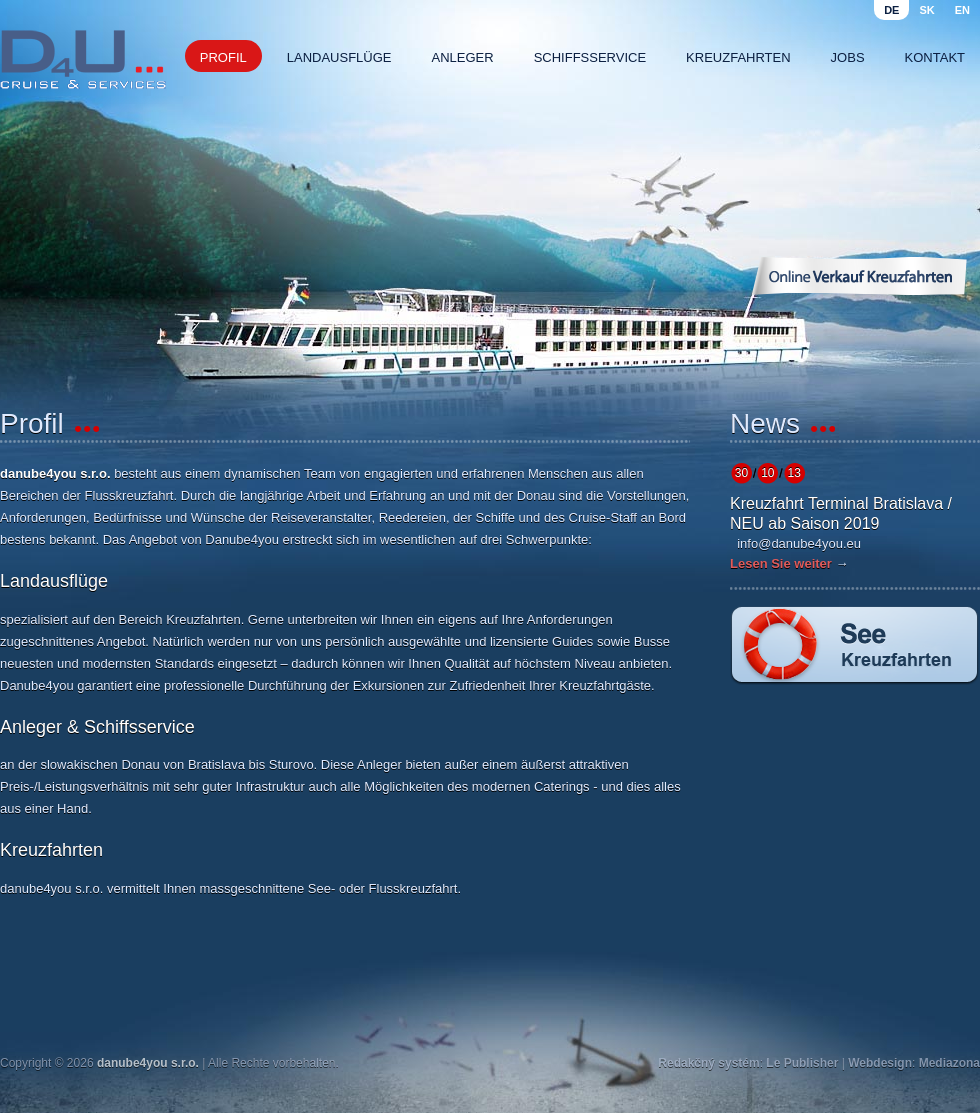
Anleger (463, 57)
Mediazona (949, 1063)
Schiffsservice (590, 57)
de (891, 10)
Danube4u (83, 60)
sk (926, 10)
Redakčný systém (708, 1063)
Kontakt (935, 57)
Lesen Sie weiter (781, 563)
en (962, 10)
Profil (223, 57)
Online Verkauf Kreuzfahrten (859, 276)
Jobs (848, 57)
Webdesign (880, 1063)
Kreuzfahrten (738, 57)
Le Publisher (802, 1063)
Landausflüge (339, 57)
